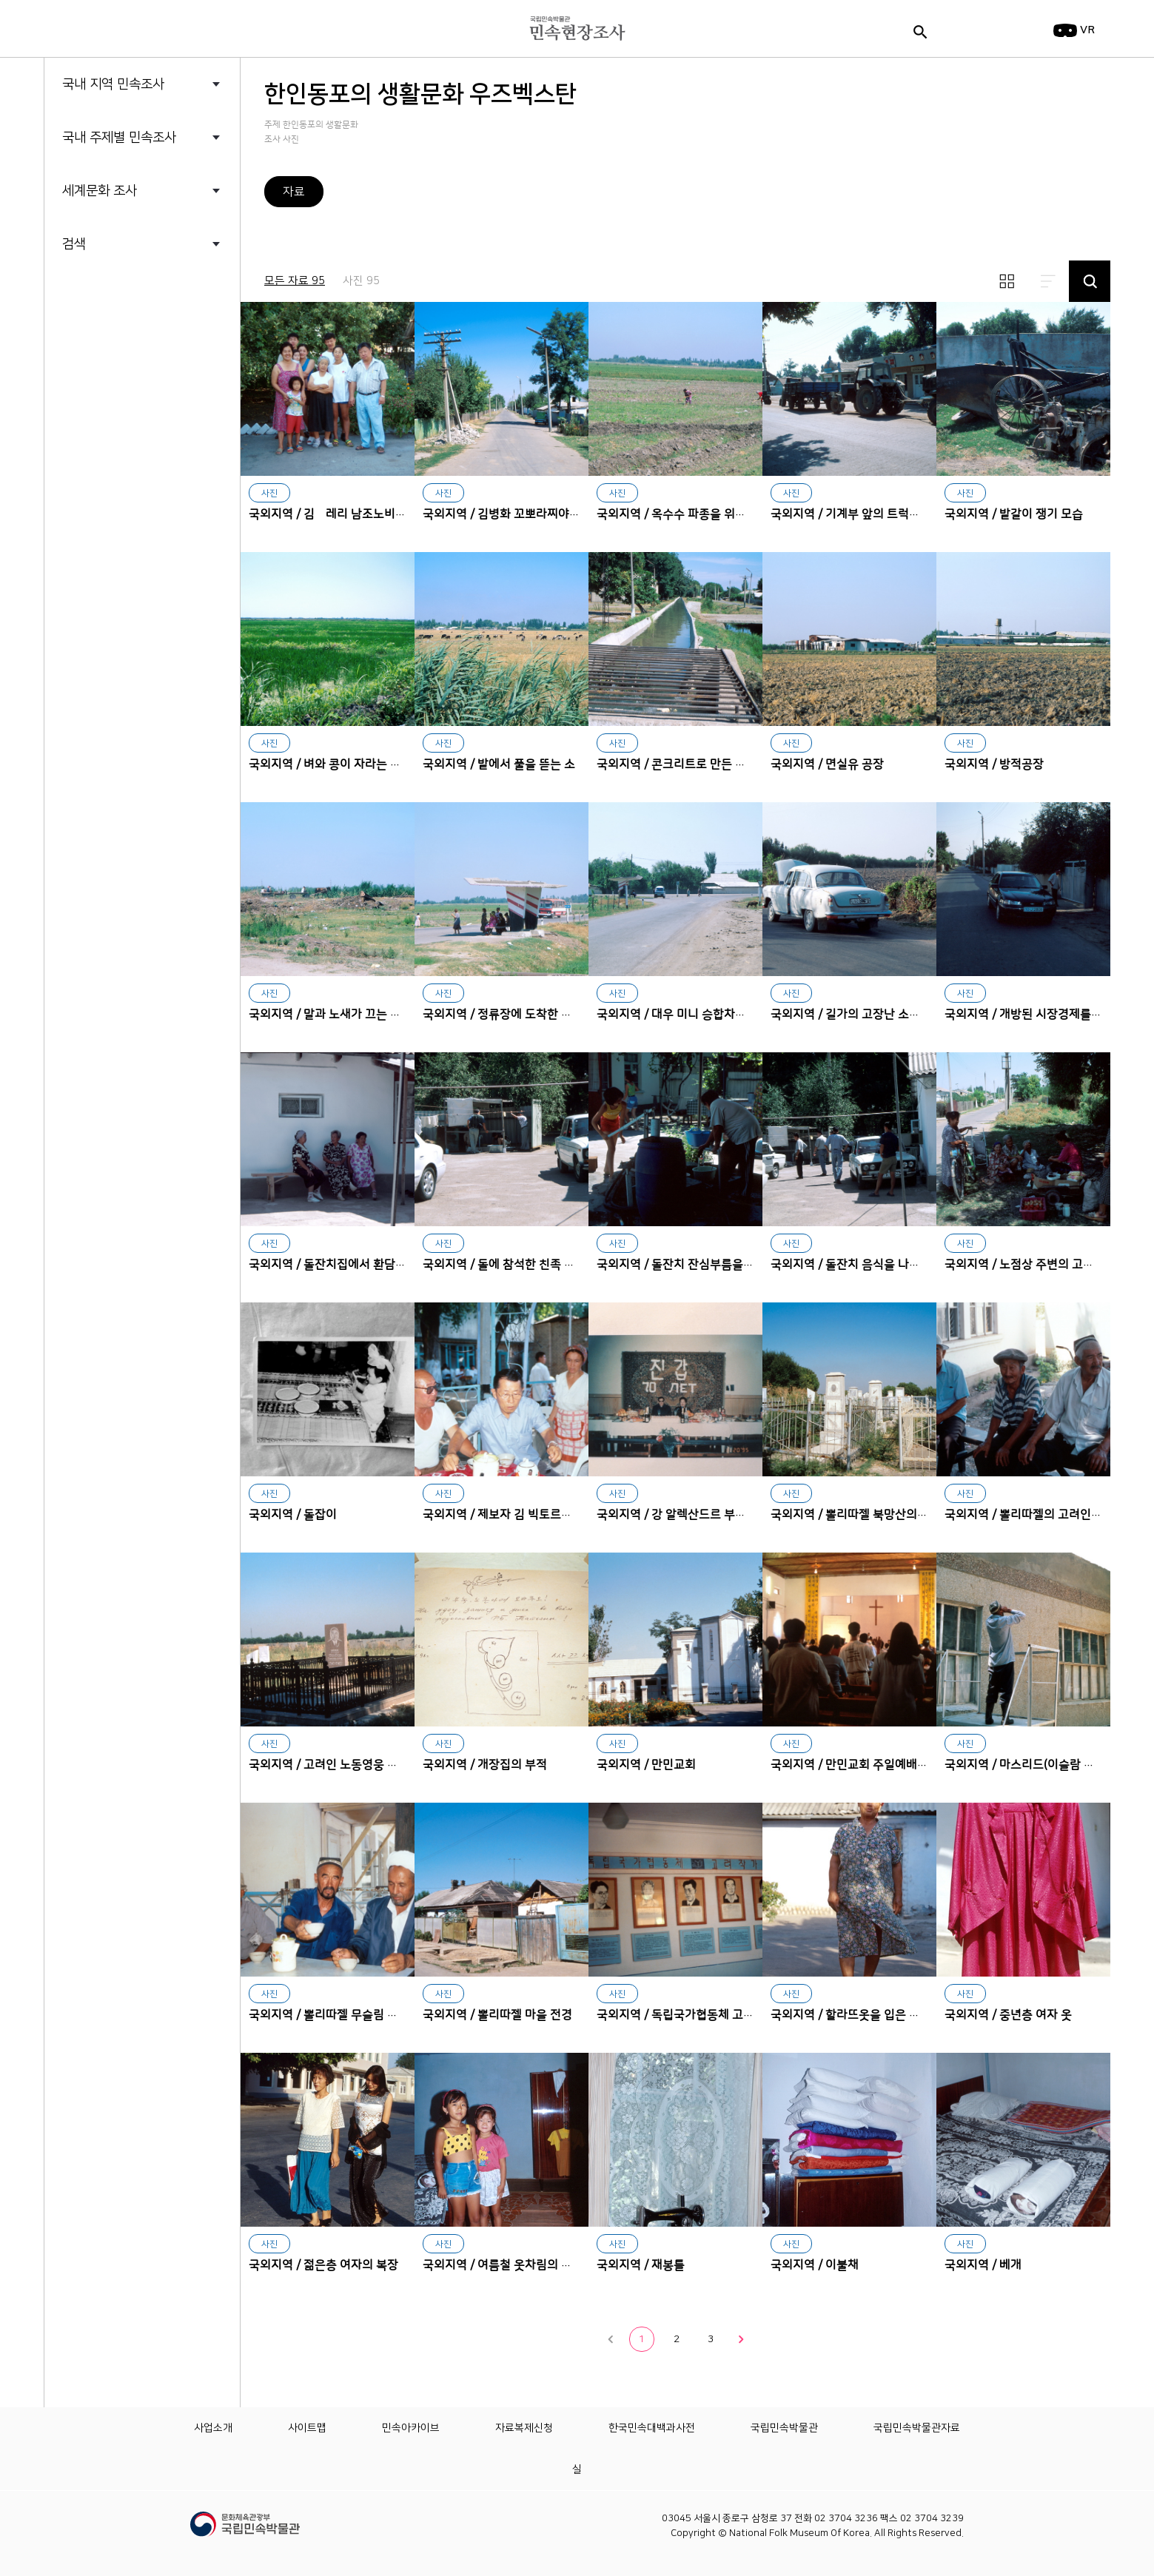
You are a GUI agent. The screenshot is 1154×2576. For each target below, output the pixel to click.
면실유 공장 (849, 639)
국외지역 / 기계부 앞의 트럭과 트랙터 (863, 514)
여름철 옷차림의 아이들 (501, 2140)
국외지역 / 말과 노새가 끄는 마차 (330, 1014)
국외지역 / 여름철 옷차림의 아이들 (508, 2265)
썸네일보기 (1006, 281)
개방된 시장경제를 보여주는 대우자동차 (1023, 889)
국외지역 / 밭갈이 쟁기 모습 (1014, 514)
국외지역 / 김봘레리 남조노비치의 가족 (346, 514)
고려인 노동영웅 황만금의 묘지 (328, 1639)
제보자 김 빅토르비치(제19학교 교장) (501, 1389)
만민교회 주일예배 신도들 (849, 1639)
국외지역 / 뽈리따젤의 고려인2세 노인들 (1045, 1514)
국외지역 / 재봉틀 (641, 2265)
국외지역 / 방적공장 (994, 764)
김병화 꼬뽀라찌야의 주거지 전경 (501, 389)
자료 (294, 191)
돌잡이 (328, 1389)
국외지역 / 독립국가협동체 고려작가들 (692, 2015)
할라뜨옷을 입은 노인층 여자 (849, 1890)
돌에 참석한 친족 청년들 (501, 1139)
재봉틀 (675, 2140)
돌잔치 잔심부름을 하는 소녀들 (675, 1139)
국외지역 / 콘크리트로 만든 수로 (677, 764)
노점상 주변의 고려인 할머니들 (1023, 1139)
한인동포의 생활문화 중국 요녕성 (167, 462)
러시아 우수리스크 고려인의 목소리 (167, 289)
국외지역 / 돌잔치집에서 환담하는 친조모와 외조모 (375, 1264)
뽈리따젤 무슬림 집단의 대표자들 (328, 1890)
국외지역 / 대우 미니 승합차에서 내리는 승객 (708, 1014)
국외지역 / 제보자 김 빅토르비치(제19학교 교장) (543, 1514)
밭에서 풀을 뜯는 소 (501, 639)
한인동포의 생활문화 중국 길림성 (167, 434)
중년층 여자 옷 (1023, 1890)
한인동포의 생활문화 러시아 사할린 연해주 (167, 347)
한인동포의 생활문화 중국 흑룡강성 (167, 491)
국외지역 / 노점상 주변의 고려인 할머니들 (1049, 1264)
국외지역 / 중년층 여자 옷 (1008, 2015)
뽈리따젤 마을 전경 (501, 1890)
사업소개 (213, 2428)
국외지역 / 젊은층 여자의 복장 (323, 2265)
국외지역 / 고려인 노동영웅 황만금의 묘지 (353, 1765)
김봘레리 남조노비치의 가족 (328, 389)
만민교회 (675, 1639)
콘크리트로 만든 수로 (675, 639)
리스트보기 (1048, 281)
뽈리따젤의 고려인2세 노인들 (1023, 1389)
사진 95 (361, 281)
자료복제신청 (524, 2428)
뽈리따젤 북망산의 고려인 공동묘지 (849, 1389)
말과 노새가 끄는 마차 (328, 889)
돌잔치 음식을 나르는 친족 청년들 (849, 1139)
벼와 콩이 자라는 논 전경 (328, 639)
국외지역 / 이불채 (815, 2265)
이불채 (849, 2140)
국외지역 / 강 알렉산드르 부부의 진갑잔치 (701, 1514)
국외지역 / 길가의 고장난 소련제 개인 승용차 (882, 1014)
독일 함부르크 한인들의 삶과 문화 (167, 260)
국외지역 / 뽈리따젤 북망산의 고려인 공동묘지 (886, 1514)
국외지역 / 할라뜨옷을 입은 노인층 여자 (869, 2015)
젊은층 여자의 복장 (328, 2140)
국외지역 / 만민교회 (646, 1765)
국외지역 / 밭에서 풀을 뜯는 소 (499, 764)
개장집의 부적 (501, 1639)
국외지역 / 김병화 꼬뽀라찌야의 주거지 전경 (532, 514)
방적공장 (1023, 639)
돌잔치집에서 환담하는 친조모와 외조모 (328, 1139)
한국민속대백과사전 (651, 2428)
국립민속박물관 (784, 2428)
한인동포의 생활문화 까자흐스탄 (165, 318)
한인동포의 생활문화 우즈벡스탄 (165, 405)
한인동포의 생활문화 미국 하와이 (167, 376)
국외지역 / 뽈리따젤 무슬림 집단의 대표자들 (358, 2015)
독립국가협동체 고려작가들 (675, 1890)
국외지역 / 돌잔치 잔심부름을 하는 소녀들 (701, 1264)
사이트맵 (307, 2428)
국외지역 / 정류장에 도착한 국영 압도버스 (527, 1014)
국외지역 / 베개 (983, 2265)
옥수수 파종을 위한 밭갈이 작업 (675, 389)
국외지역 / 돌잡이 (293, 1514)
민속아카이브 (411, 2428)
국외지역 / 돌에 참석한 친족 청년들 (510, 1264)
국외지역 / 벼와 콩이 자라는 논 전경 (337, 764)
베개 (1023, 2140)
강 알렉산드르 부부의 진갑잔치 (675, 1389)
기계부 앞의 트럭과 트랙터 (849, 389)
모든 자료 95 (294, 281)
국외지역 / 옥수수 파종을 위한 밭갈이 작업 (702, 514)
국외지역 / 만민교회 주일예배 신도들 (862, 1765)
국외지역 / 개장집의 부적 (485, 1765)
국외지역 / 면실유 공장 (827, 764)
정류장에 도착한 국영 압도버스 (501, 889)
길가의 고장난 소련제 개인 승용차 (849, 889)
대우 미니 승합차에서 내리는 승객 (675, 889)
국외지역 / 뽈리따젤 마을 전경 (497, 2015)
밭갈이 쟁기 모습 (1023, 389)
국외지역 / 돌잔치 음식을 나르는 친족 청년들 (882, 1264)
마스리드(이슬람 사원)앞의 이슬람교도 (1023, 1639)
